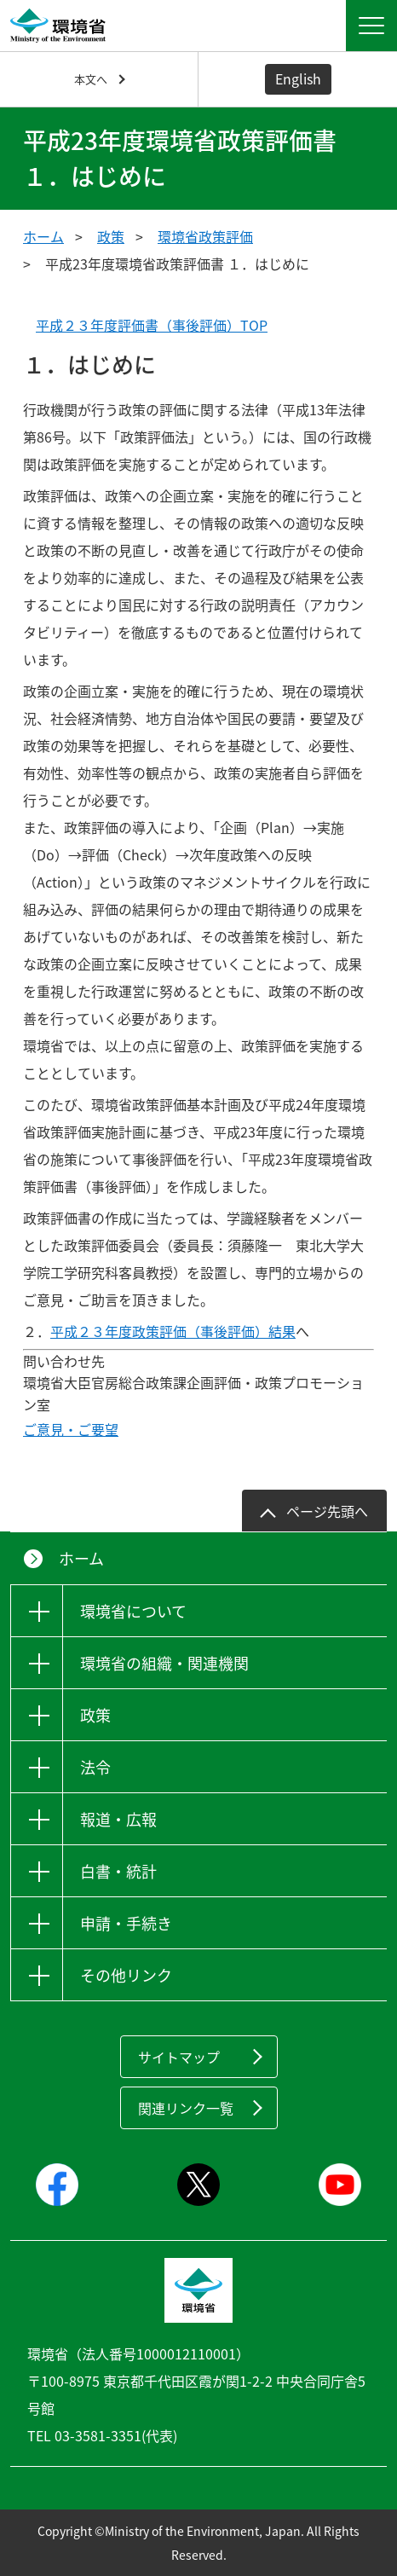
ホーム (43, 236)
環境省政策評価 (205, 236)
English (298, 78)
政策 (110, 236)
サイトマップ (179, 2056)
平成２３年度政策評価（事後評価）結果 (173, 1331)
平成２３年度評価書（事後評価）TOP (152, 325)
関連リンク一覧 (185, 2108)
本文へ (90, 79)
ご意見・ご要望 (70, 1429)
